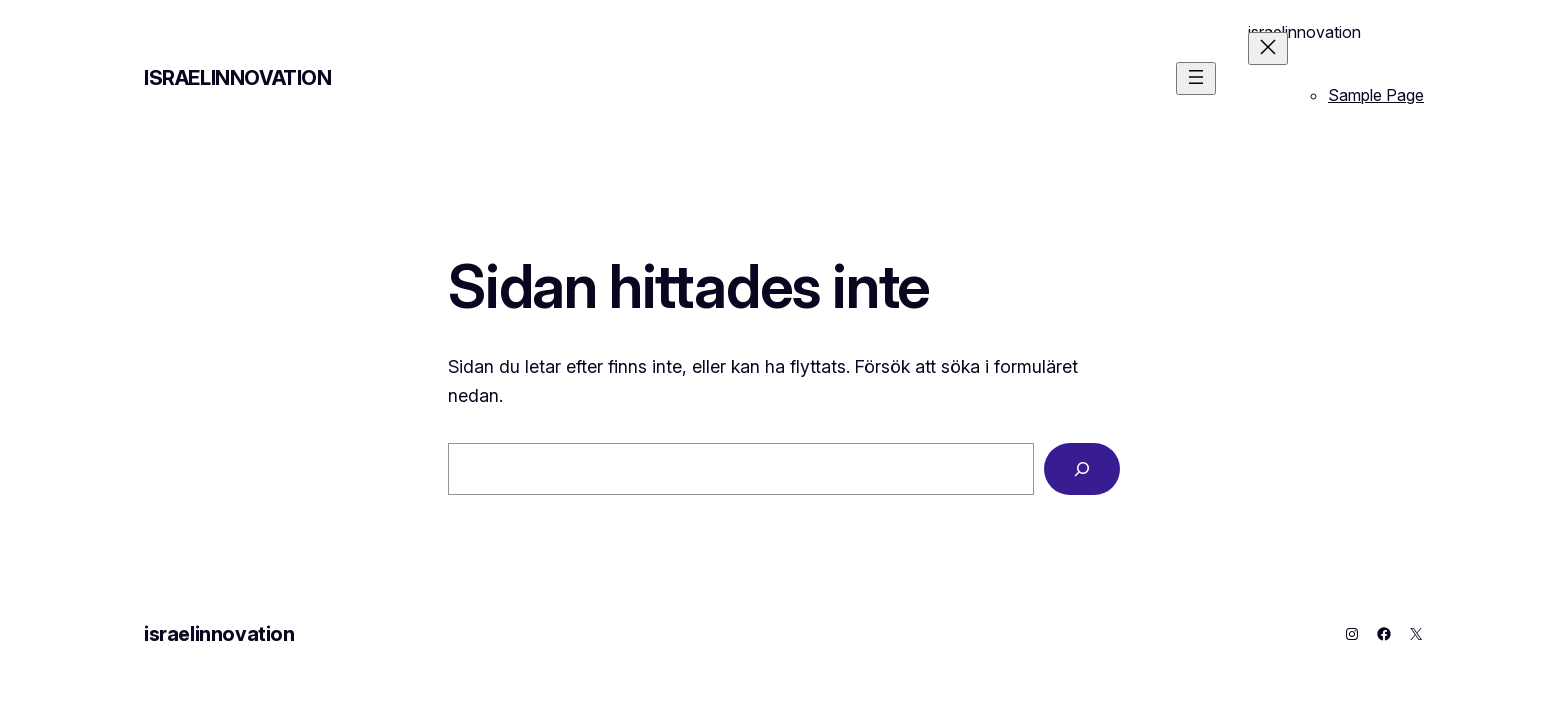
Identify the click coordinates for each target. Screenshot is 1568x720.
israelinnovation (238, 78)
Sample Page (1376, 95)
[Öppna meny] (1196, 78)
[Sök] (1082, 469)
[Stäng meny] (1268, 48)
